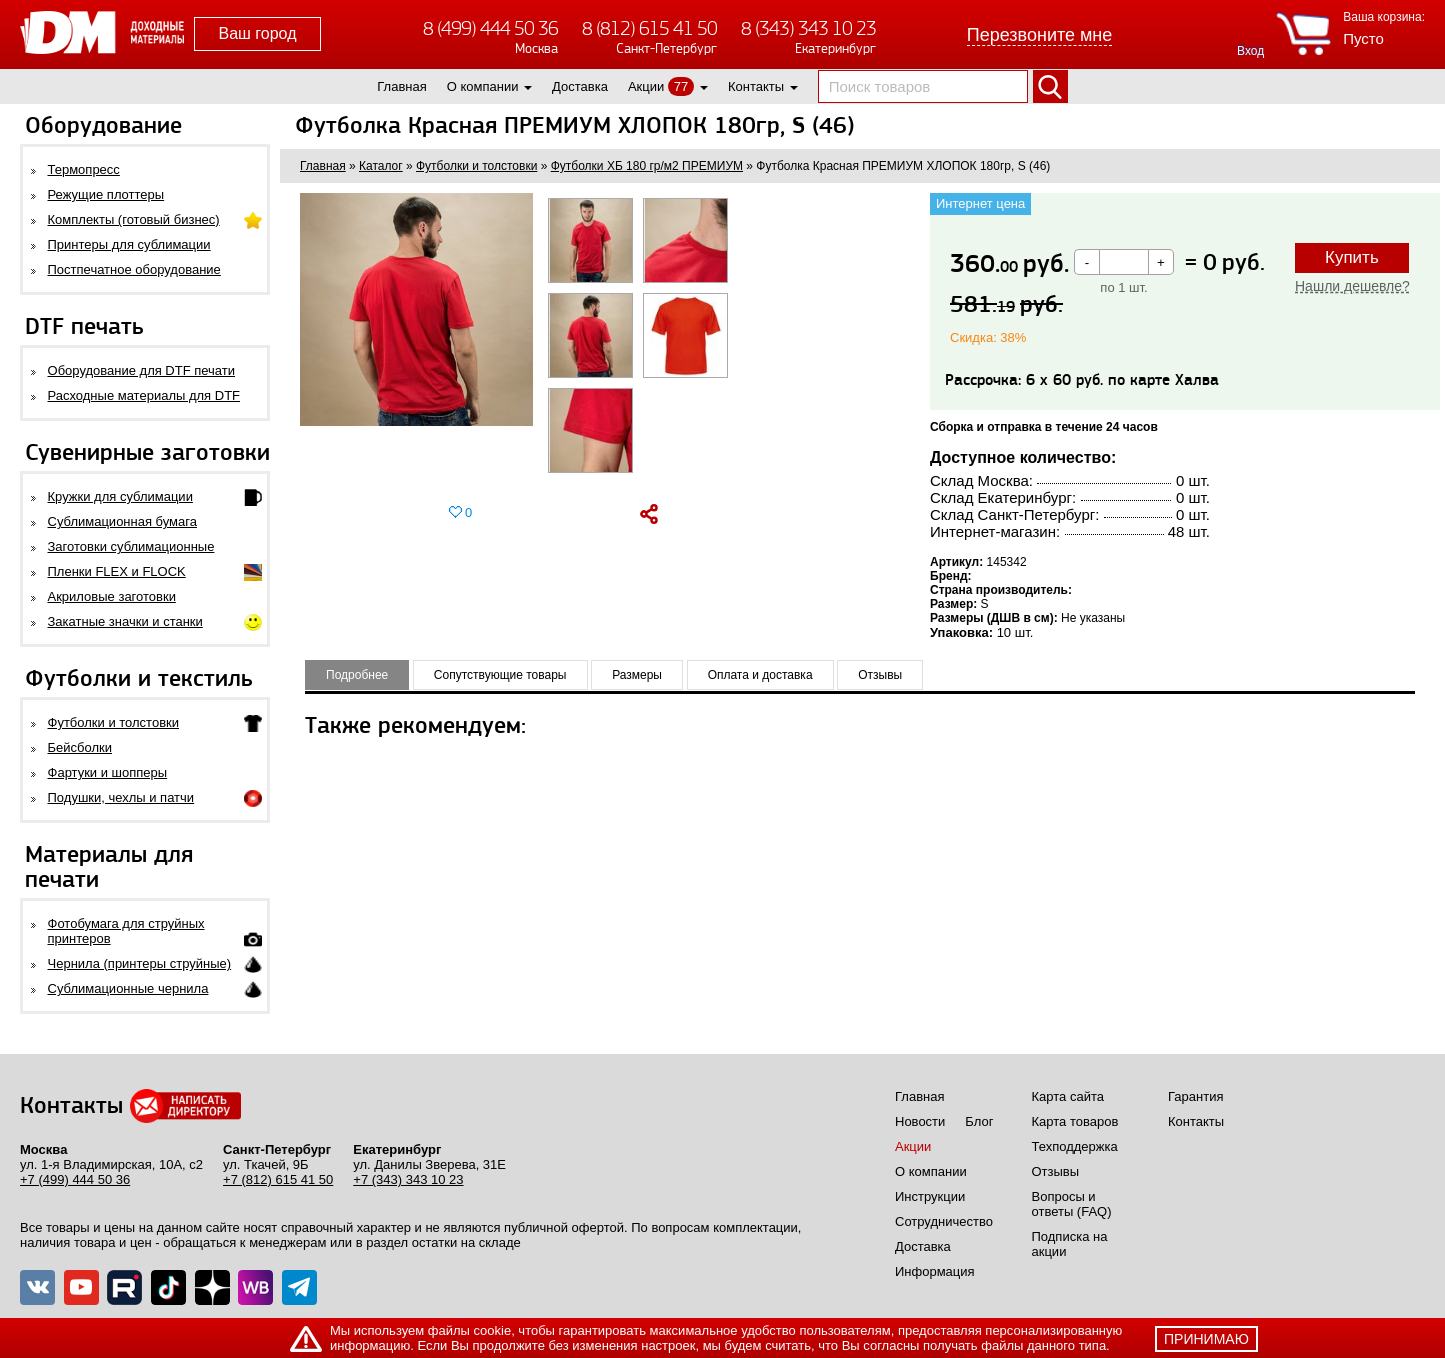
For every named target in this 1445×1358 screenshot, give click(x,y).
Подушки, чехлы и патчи (121, 797)
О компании (483, 86)
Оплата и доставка (760, 675)
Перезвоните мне (1040, 35)
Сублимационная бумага (122, 521)
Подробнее (357, 675)
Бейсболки (80, 747)
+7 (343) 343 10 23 (408, 1179)
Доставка (580, 86)
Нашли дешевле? (1352, 286)
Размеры (637, 675)
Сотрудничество (944, 1221)
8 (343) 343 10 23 (808, 28)
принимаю (1206, 1339)
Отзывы (880, 675)
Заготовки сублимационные (131, 546)
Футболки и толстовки (113, 722)
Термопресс (84, 169)
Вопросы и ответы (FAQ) (1072, 1204)
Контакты (756, 86)
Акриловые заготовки (112, 596)
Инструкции (930, 1196)
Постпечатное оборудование (134, 269)
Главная (401, 86)
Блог (979, 1121)
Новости (920, 1121)
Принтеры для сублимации (129, 244)
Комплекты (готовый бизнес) (134, 219)
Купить (1352, 257)
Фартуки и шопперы (108, 772)
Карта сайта (1068, 1096)
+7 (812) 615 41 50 (278, 1179)
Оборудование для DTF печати (142, 370)
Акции (646, 86)
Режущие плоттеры (106, 194)
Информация (935, 1271)
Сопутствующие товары (500, 675)
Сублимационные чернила (128, 988)
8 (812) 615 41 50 (649, 28)
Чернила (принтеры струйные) (140, 963)
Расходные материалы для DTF (144, 395)
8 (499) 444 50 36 (490, 28)
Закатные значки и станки (125, 621)
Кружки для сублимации (120, 496)
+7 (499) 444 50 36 (75, 1179)
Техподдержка (1075, 1146)
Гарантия (1195, 1096)
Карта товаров (1075, 1121)
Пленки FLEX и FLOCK (117, 571)
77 (681, 86)
